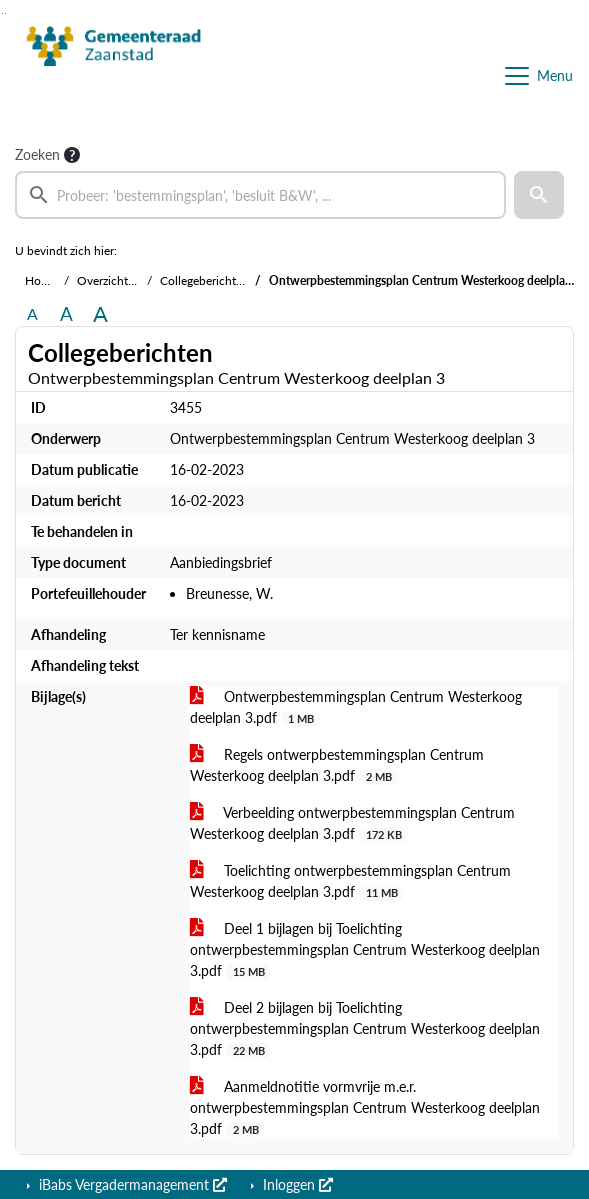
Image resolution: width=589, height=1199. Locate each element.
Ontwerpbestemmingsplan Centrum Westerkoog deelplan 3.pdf (356, 707)
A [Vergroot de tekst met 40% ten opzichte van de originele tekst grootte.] (100, 314)
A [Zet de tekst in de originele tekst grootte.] (32, 313)
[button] (539, 195)
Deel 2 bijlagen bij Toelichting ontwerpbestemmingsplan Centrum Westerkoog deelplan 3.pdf (365, 1029)
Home (41, 280)
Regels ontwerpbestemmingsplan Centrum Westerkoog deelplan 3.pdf (337, 765)
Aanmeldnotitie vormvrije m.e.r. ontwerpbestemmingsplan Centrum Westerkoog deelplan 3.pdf (365, 1108)
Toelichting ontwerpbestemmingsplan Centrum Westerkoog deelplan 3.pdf (350, 881)
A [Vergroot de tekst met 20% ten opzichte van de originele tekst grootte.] (66, 313)
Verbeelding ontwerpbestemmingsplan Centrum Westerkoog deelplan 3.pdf (352, 823)
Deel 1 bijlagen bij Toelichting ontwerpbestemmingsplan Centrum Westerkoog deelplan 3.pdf (365, 950)
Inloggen (296, 1184)
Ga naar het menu (5, 13)
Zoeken (37, 154)
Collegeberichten (204, 280)
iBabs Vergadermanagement (131, 1184)
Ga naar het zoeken (2, 13)
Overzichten (109, 280)
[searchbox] (260, 195)
